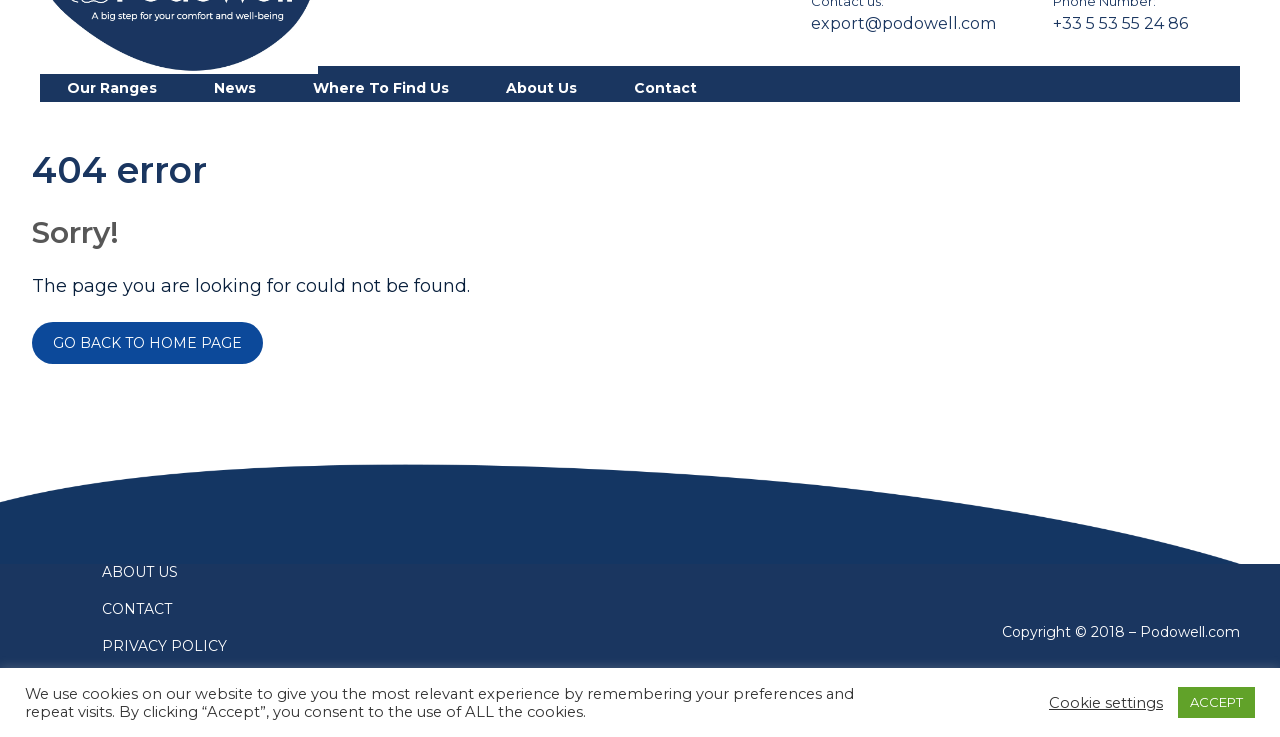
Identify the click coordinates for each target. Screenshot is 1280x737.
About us (541, 88)
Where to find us (381, 88)
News (235, 88)
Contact (665, 88)
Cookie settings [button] (1106, 703)
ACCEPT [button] (1216, 702)
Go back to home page (147, 343)
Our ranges (112, 88)
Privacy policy (164, 646)
